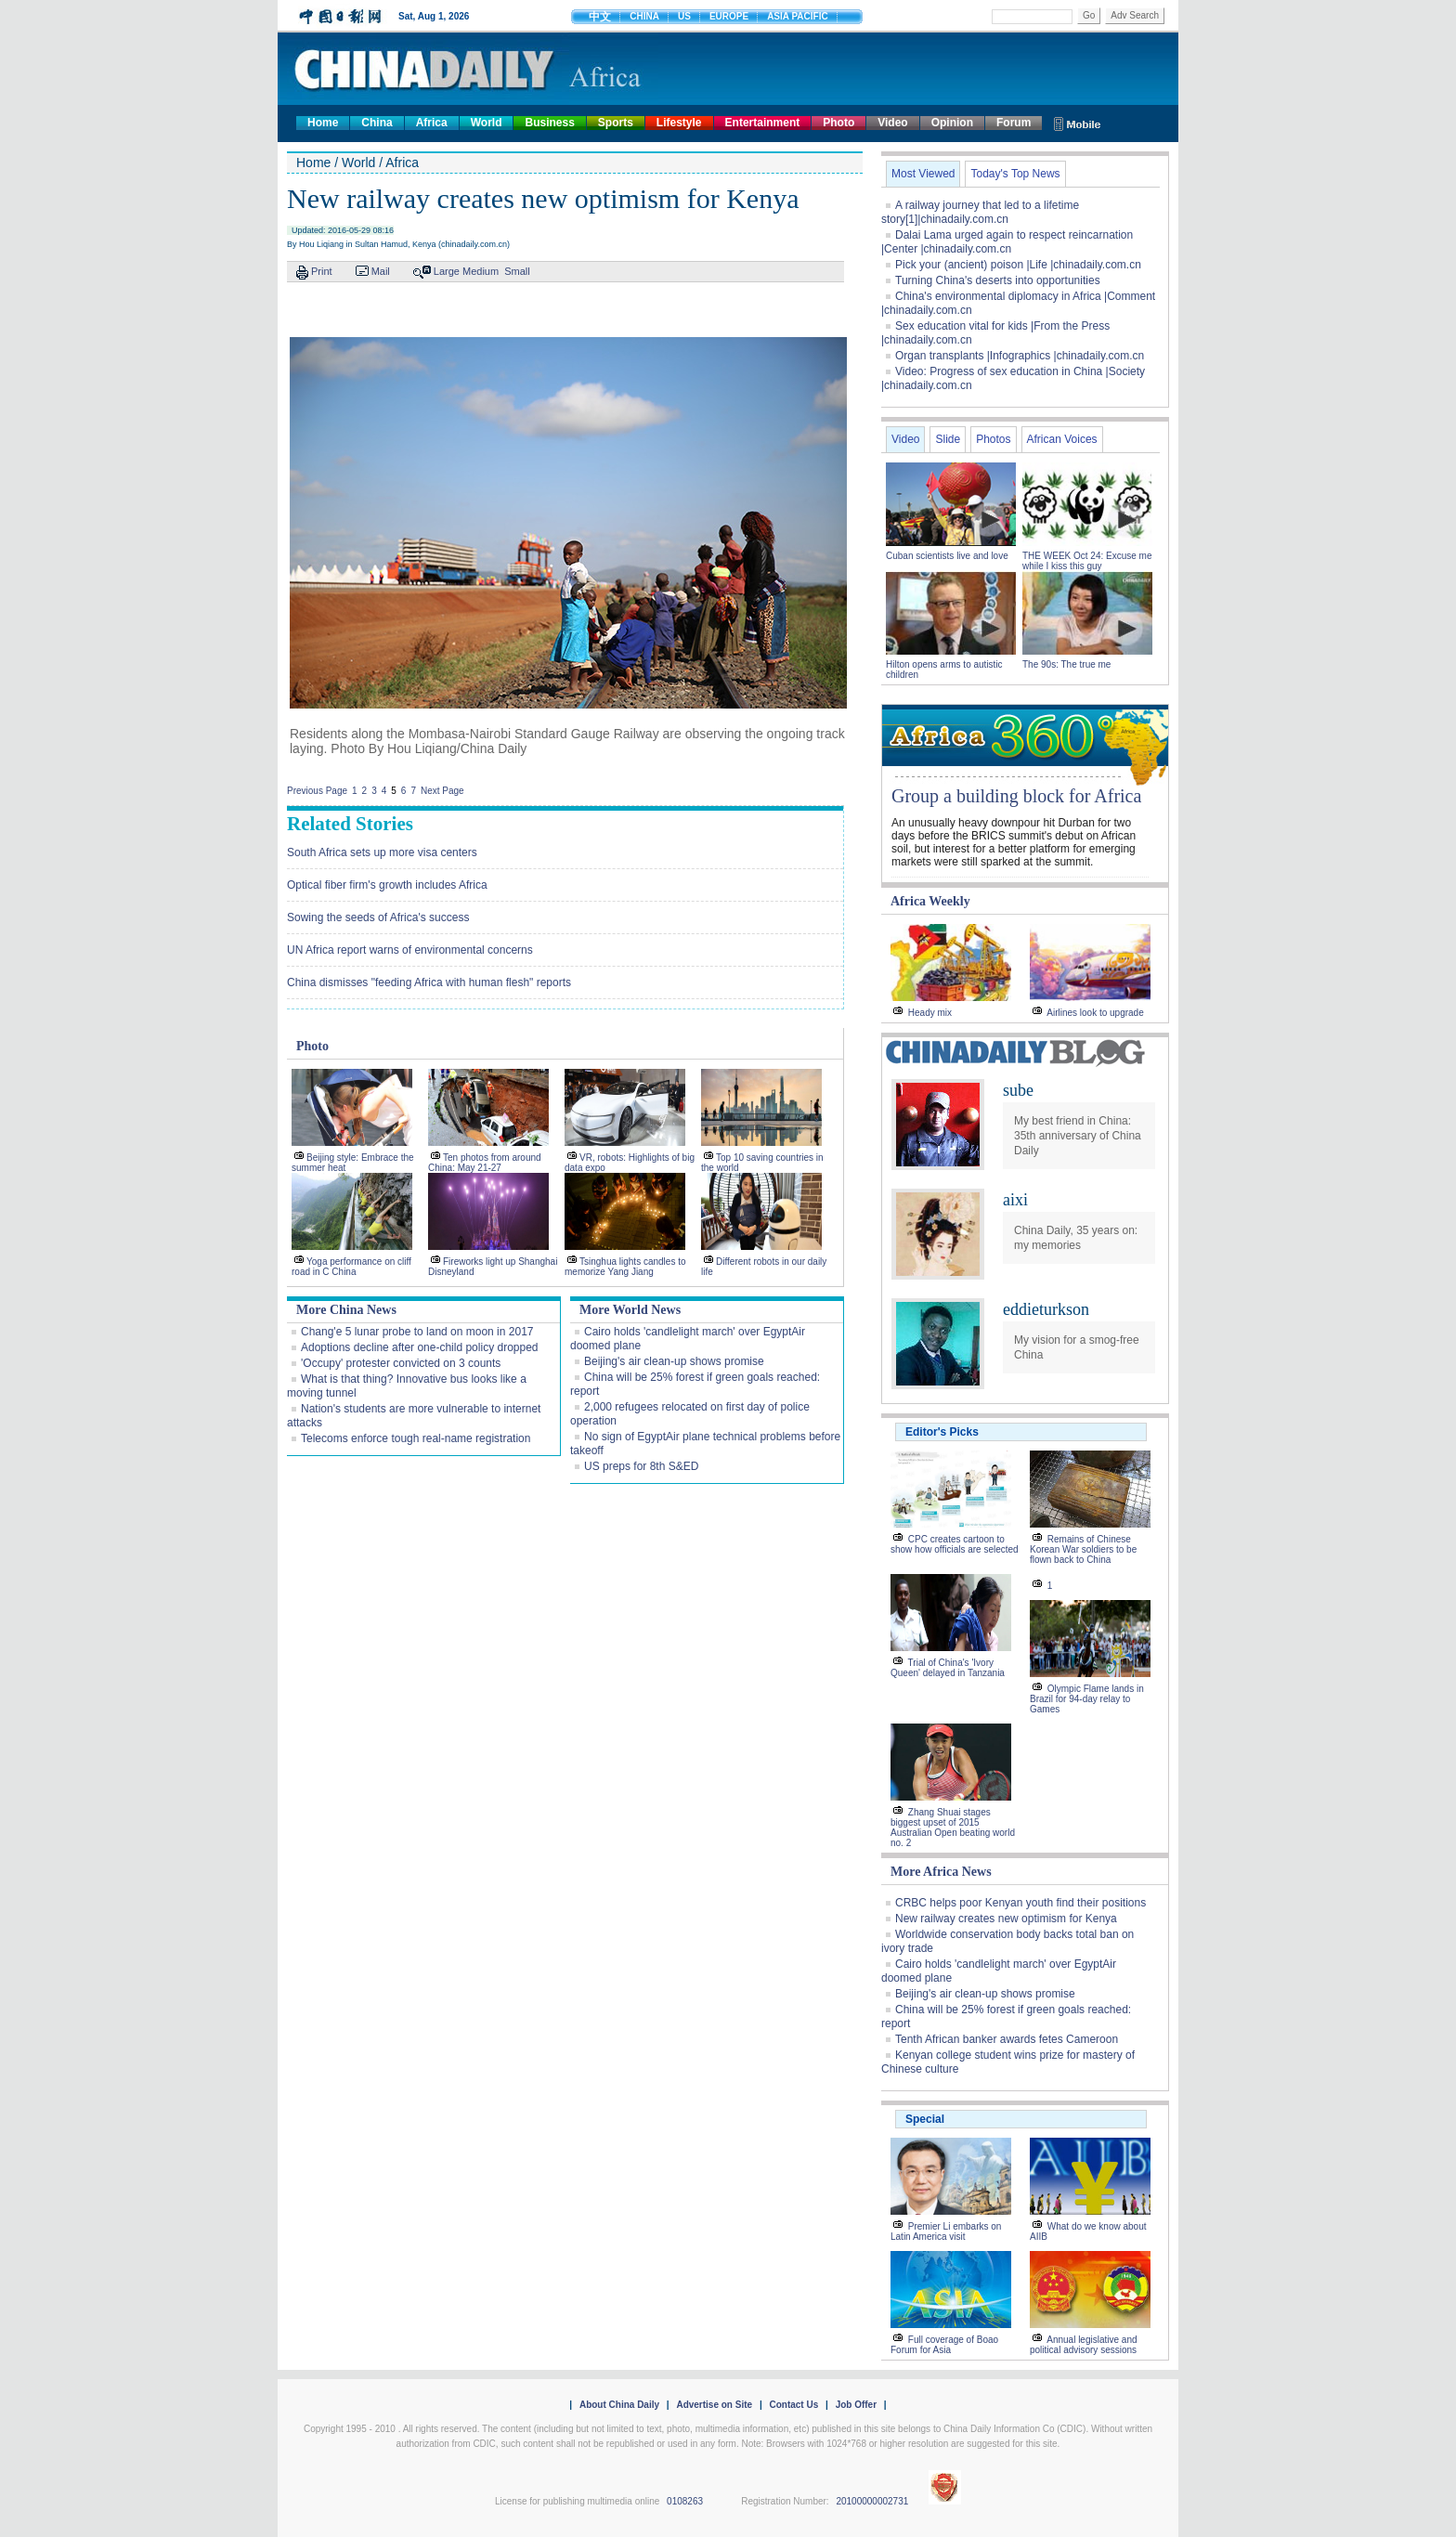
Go (1089, 15)
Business (549, 122)
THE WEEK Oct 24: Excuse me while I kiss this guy (1086, 561)
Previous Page (317, 791)
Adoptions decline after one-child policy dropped (420, 1347)
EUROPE (728, 16)
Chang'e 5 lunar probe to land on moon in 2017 (417, 1331)
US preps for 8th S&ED (641, 1466)
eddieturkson (1046, 1309)
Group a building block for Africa (1016, 796)
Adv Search (1135, 15)
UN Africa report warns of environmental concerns (410, 949)
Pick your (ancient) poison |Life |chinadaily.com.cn (1018, 264)
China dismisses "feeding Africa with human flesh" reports (429, 982)
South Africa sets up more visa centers (382, 852)
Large (447, 271)
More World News (630, 1310)
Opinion (952, 122)
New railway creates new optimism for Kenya (1006, 1918)
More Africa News (941, 1872)
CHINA (644, 16)
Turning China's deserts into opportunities (997, 280)
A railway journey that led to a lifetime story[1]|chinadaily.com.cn (980, 212)
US (684, 16)
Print (321, 271)
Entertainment (762, 122)
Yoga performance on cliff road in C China (351, 1266)
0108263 (685, 2501)
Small (517, 271)
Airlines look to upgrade (1095, 1013)
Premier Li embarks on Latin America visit (945, 2231)
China (376, 122)
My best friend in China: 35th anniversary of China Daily (1077, 1135)
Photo (838, 122)
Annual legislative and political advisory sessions (1084, 2345)
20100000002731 (872, 2501)
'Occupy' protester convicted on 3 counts (400, 1363)
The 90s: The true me (1066, 664)
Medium (480, 271)
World (486, 122)
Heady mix (930, 1013)
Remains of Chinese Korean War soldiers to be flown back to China (1083, 1549)
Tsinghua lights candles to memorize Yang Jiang (625, 1266)
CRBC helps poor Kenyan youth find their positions (1020, 1902)
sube (1018, 1090)
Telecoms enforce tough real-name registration (415, 1438)
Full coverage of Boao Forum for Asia (944, 2345)
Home (322, 122)
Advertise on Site (714, 2405)
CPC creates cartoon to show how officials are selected (954, 1544)
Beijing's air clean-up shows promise (674, 1361)
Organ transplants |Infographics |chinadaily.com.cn (1019, 355)
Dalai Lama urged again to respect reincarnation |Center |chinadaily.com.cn (1007, 241)
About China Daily (619, 2405)
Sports (615, 122)
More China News (346, 1310)
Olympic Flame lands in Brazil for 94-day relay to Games (1087, 1699)
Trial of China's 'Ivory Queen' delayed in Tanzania (947, 1668)
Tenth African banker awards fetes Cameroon (1006, 2039)
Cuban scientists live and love (948, 556)
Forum (1013, 122)
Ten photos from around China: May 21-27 (484, 1162)
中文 (600, 16)
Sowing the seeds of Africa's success (378, 917)
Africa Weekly (930, 901)
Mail (380, 271)
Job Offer (856, 2405)
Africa (432, 122)
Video (892, 122)
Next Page (442, 791)
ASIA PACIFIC (797, 16)
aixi (1015, 1199)
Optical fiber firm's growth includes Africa (387, 884)
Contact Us (793, 2405)
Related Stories (350, 824)
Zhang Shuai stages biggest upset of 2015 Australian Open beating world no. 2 (952, 1827)
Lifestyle (679, 122)
